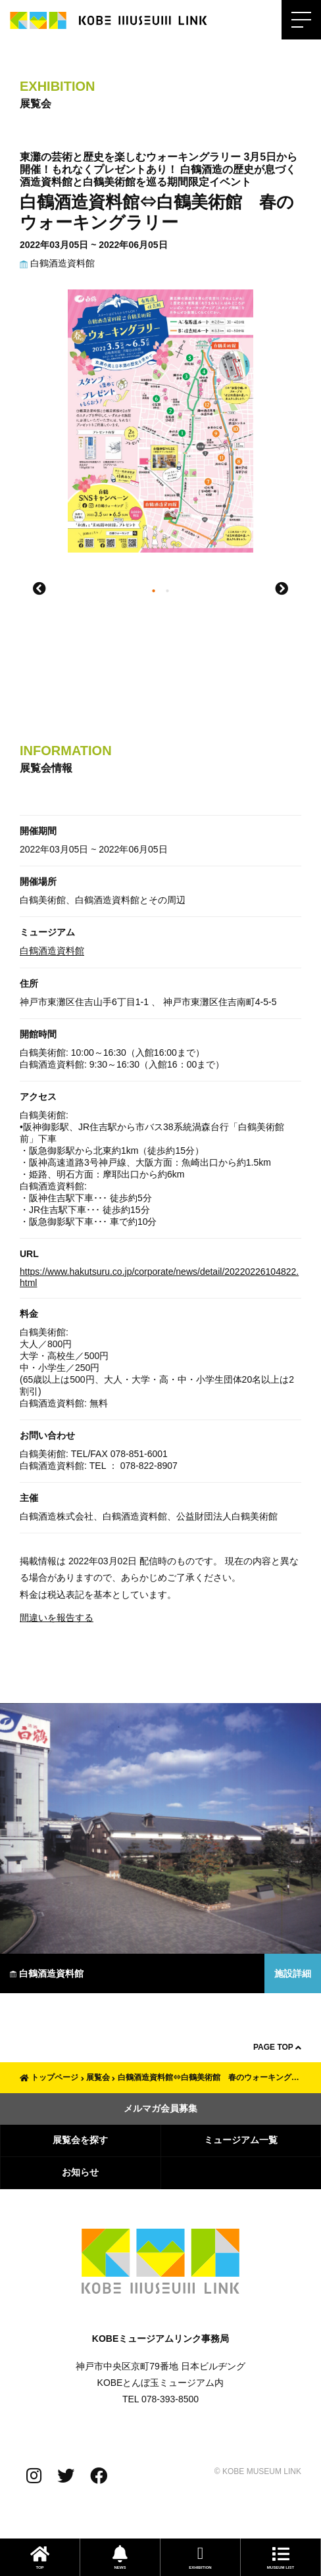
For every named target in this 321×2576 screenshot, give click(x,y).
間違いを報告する (56, 1617)
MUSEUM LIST (280, 2557)
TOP (39, 2557)
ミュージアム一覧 (241, 2140)
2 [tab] (167, 592)
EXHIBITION (200, 2557)
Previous (39, 588)
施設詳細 (292, 1973)
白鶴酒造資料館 (57, 263)
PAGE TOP (277, 2047)
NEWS (120, 2557)
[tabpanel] (160, 427)
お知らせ (80, 2172)
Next (281, 588)
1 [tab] (154, 592)
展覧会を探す (80, 2140)
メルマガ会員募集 (160, 2108)
